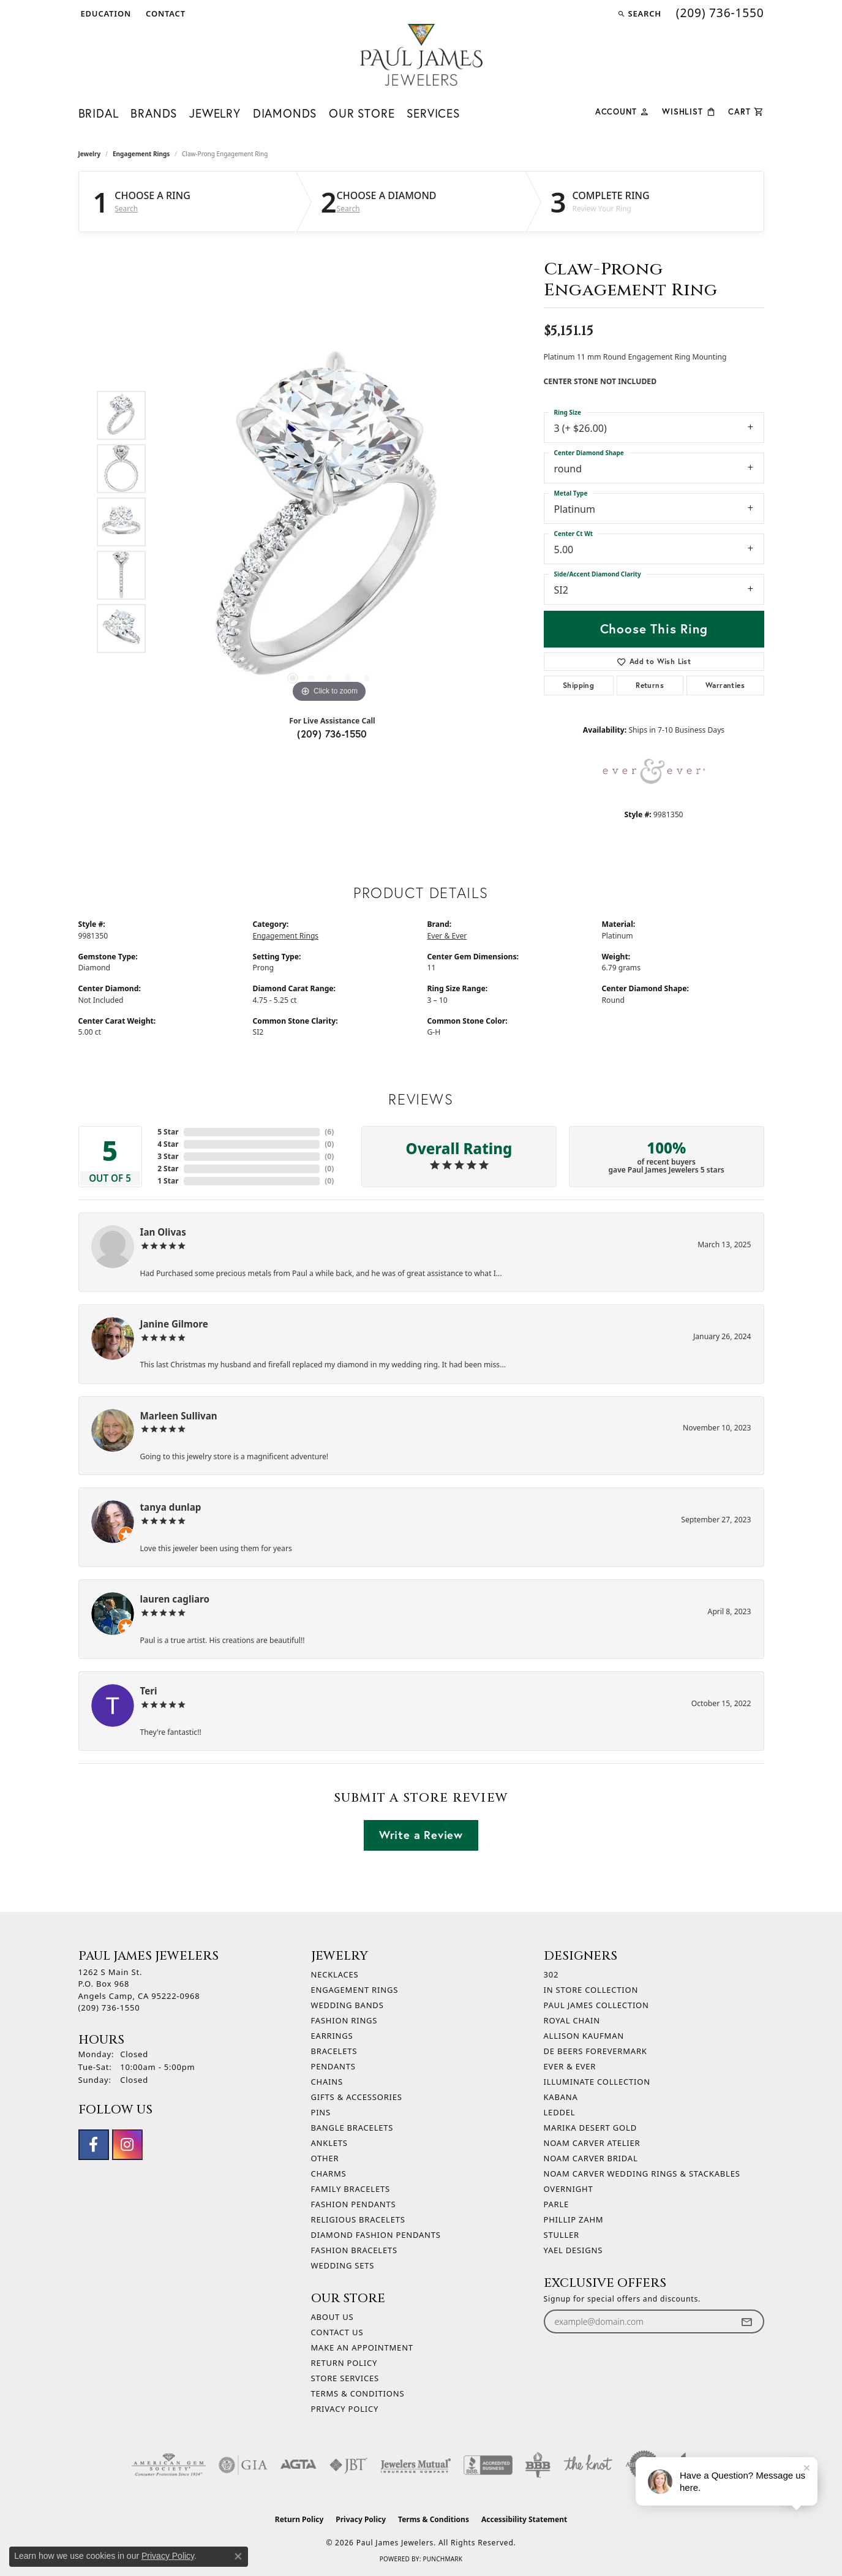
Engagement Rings (141, 153)
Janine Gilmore (174, 1324)
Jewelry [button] (215, 113)
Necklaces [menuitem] (335, 1974)
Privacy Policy (345, 2408)
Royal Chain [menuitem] (572, 2020)
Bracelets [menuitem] (334, 2051)
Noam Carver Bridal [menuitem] (591, 2158)
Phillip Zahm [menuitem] (574, 2219)
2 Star (167, 1168)
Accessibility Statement (524, 2519)
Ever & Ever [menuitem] (570, 2066)
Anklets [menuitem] (329, 2142)
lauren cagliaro (175, 1599)
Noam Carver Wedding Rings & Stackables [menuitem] (642, 2173)
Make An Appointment (362, 2347)
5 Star (167, 1132)
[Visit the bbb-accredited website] (488, 2465)
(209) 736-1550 (332, 733)
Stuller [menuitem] (561, 2234)
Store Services (345, 2378)
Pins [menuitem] (321, 2112)
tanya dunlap (170, 1507)
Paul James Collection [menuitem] (596, 2005)
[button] (105, 13)
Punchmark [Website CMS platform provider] (442, 2559)
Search (126, 209)
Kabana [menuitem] (561, 2096)
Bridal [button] (98, 113)
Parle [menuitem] (556, 2204)
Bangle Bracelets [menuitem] (352, 2127)
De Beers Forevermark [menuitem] (595, 2051)
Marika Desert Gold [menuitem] (590, 2127)
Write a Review (421, 1834)
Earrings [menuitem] (332, 2035)
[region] (329, 522)
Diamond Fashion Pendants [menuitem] (376, 2234)
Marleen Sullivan (178, 1416)
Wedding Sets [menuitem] (343, 2265)
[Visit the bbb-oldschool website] (538, 2465)
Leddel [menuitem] (560, 2112)
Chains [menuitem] (327, 2081)
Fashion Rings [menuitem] (344, 2020)
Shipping (578, 685)
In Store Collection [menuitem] (591, 1989)
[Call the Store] (109, 2007)
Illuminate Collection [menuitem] (597, 2081)
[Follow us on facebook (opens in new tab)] (93, 2144)
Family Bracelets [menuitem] (350, 2188)
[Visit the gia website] (243, 2465)
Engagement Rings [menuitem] (355, 1989)
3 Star (167, 1156)
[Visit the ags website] (168, 2465)
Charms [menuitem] (329, 2173)
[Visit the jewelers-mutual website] (415, 2465)
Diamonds (285, 113)
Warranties (725, 685)
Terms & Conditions (358, 2393)
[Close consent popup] (238, 2556)
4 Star (167, 1144)
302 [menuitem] (551, 1974)
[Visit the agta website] (298, 2465)
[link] (164, 13)
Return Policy (344, 2362)
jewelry (89, 153)
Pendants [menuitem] (333, 2066)
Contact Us (337, 2332)
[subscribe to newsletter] (746, 2321)
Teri (148, 1691)
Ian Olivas (163, 1232)
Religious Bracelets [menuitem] (358, 2219)
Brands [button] (153, 113)
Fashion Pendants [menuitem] (353, 2204)
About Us (332, 2316)
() (329, 1132)
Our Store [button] (361, 113)
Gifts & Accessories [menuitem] (356, 2096)
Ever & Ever (447, 936)
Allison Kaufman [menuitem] (584, 2035)
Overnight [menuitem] (568, 2188)
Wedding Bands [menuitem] (347, 2005)
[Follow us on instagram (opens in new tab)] (127, 2144)
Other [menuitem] (325, 2158)
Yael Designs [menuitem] (573, 2250)
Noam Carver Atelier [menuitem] (592, 2142)
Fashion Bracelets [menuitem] (354, 2250)
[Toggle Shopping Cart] (746, 110)
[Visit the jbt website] (348, 2465)
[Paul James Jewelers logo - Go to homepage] (421, 55)
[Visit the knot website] (588, 2465)
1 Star (167, 1181)
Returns (650, 685)
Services (433, 113)
